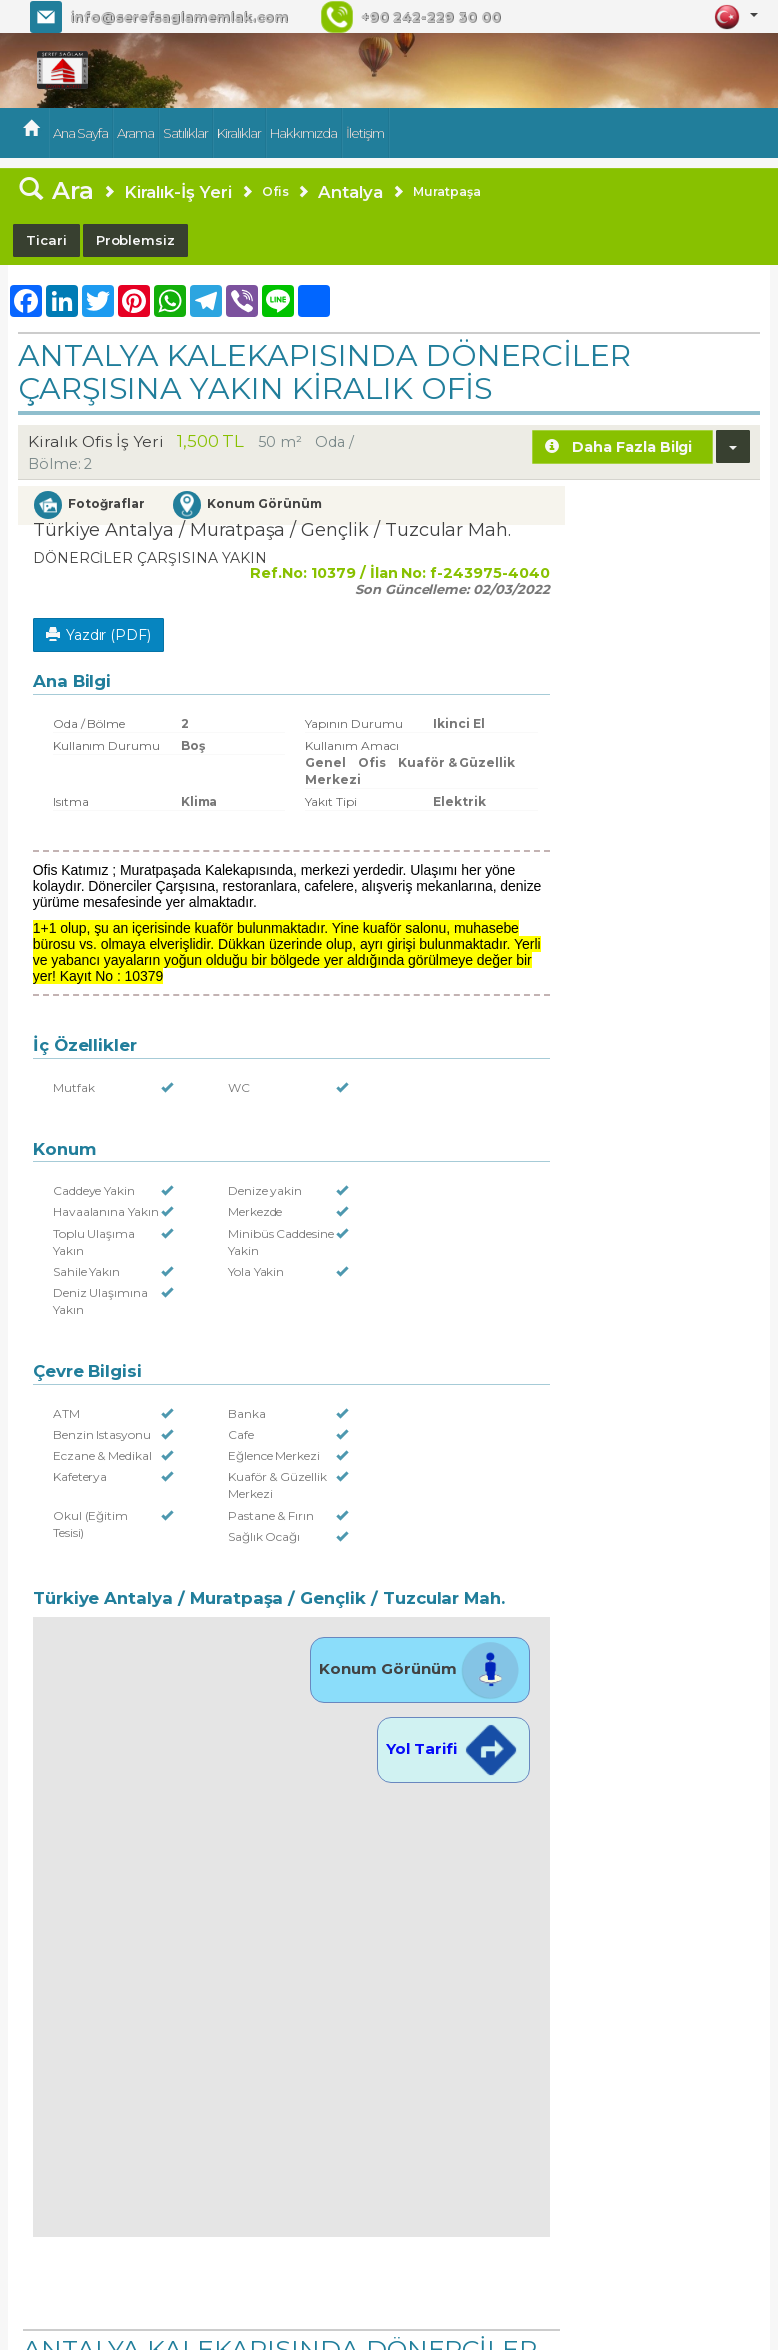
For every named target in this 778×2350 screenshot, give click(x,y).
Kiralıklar (239, 133)
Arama (135, 133)
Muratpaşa (447, 191)
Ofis (275, 191)
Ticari (46, 240)
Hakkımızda (303, 133)
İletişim (365, 133)
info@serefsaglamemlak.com (179, 17)
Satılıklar (185, 133)
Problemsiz (136, 240)
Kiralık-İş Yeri (178, 192)
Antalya (350, 192)
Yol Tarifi (453, 1748)
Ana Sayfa (80, 133)
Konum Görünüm (419, 1668)
